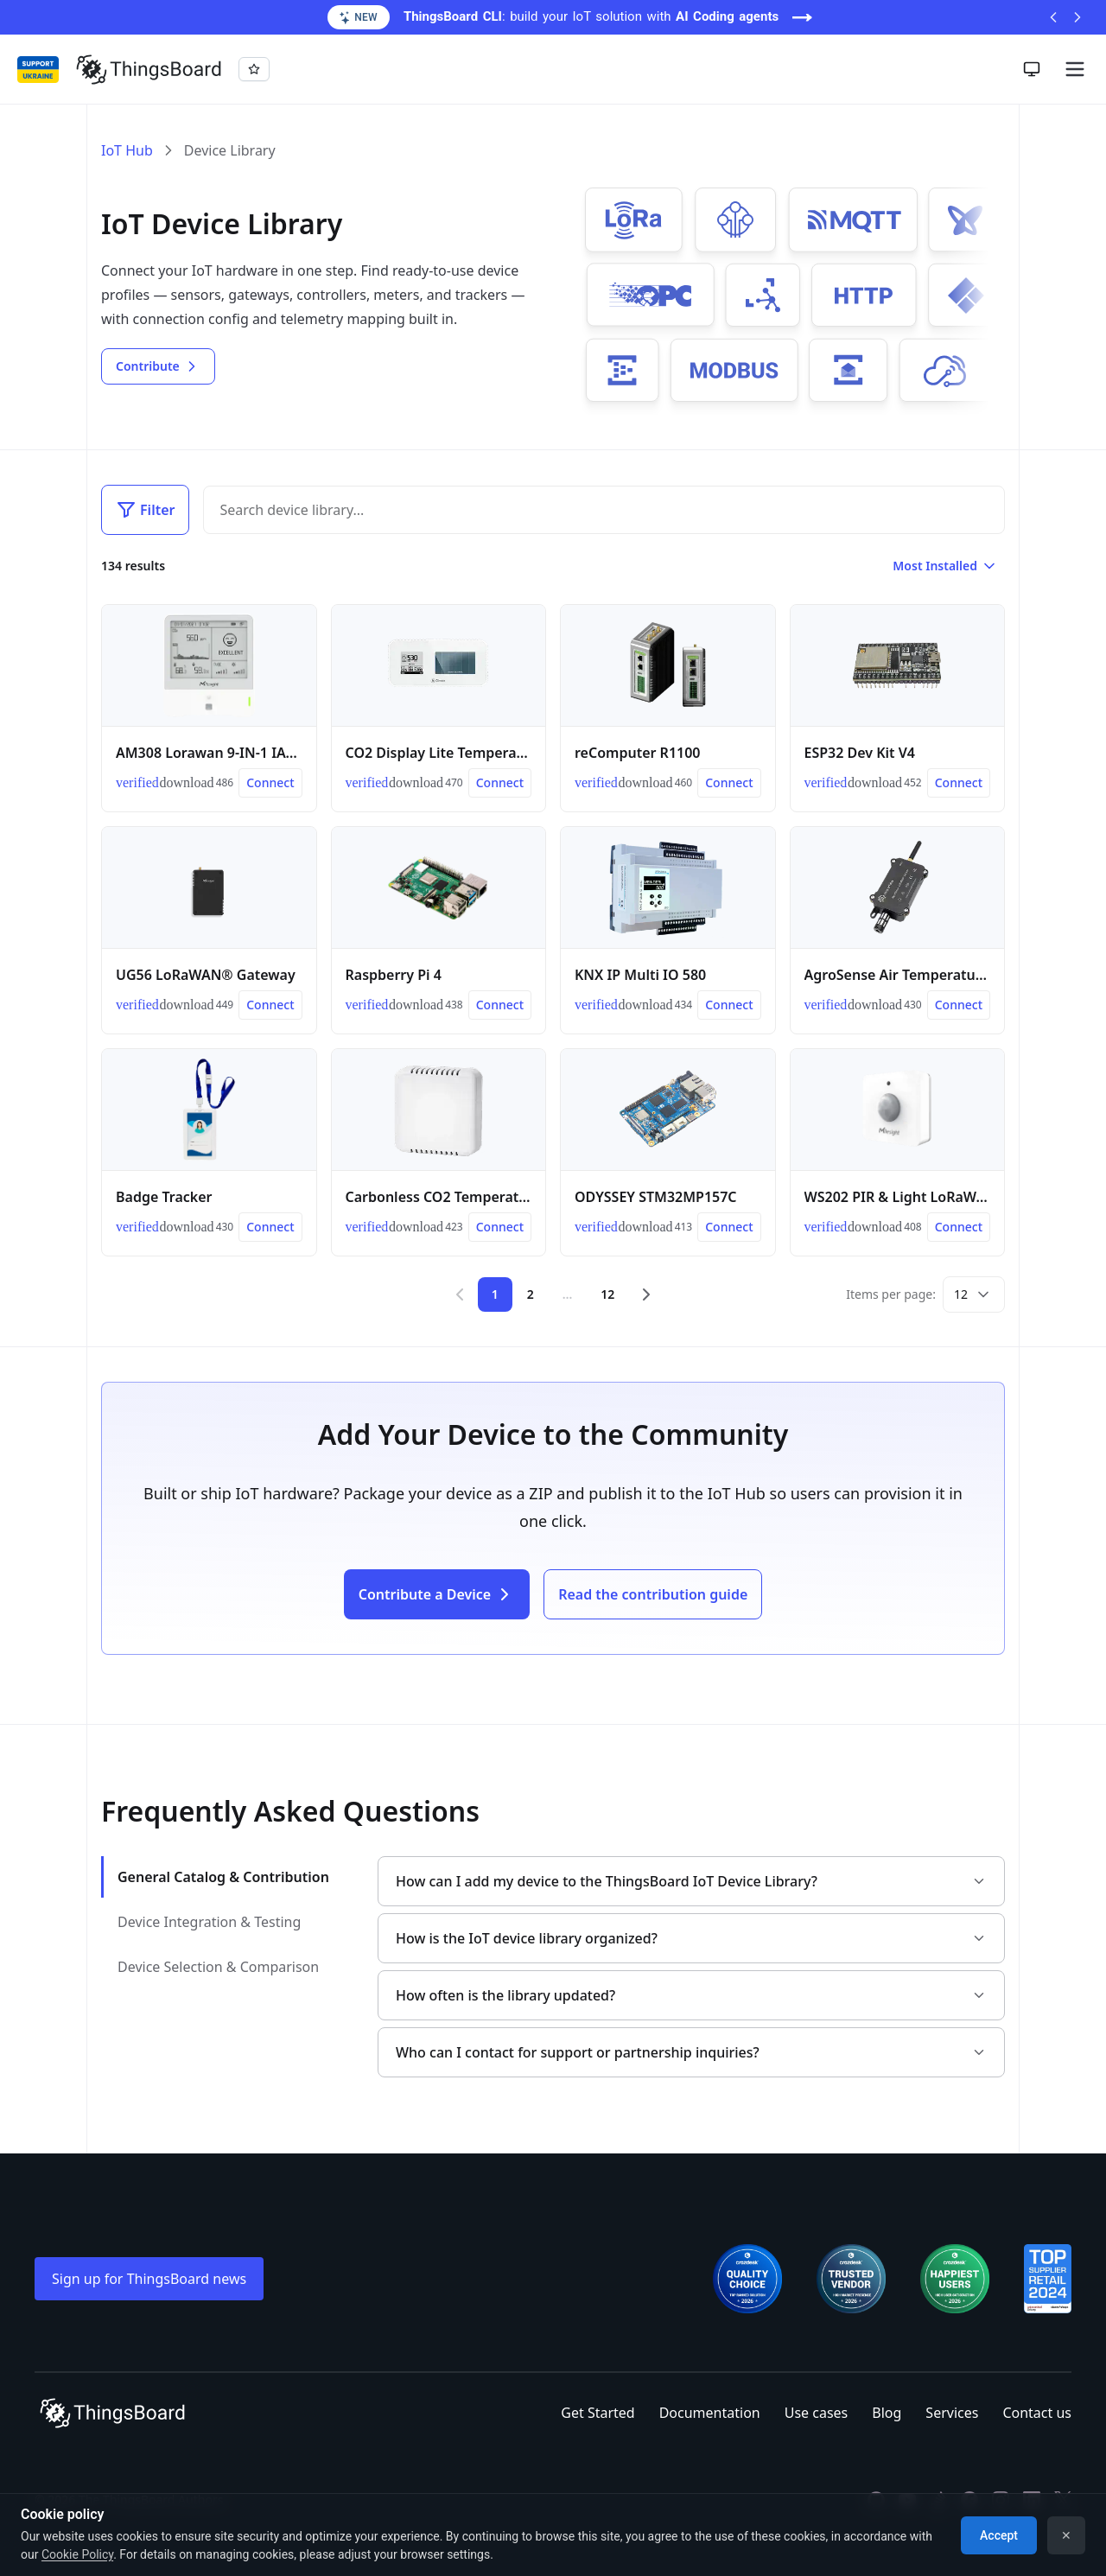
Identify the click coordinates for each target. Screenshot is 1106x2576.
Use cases (817, 2412)
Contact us (1036, 2412)
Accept (999, 2535)
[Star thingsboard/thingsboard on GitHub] (254, 69)
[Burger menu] (1075, 69)
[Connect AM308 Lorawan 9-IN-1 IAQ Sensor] (270, 783)
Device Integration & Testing (209, 1921)
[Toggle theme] (1031, 69)
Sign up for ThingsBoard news (149, 2278)
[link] (131, 783)
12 (607, 1294)
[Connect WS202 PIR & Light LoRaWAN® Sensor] (958, 1227)
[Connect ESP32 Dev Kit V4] (958, 783)
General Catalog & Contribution (223, 1876)
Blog (886, 2412)
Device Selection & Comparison (218, 1966)
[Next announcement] (1077, 17)
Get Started (597, 2412)
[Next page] (646, 1294)
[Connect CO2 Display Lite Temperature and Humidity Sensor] (499, 783)
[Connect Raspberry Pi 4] (499, 1005)
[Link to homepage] (148, 69)
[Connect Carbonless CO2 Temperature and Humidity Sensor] (499, 1227)
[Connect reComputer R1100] (728, 783)
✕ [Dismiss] (1066, 2535)
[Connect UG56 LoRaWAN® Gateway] (270, 1005)
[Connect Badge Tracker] (270, 1227)
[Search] (590, 510)
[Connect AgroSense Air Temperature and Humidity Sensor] (958, 1005)
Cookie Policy (77, 2554)
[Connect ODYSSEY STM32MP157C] (728, 1227)
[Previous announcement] (1053, 17)
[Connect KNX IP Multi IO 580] (728, 1005)
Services (951, 2412)
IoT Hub (127, 150)
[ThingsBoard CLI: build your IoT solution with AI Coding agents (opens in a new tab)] (553, 17)
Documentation (709, 2412)
